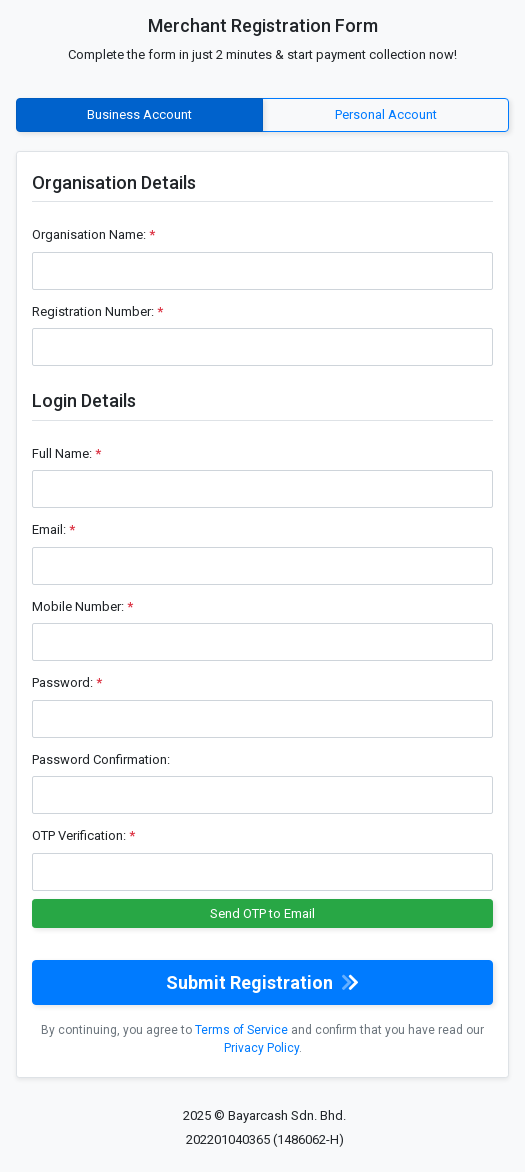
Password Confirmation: (101, 759)
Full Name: (66, 453)
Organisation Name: (93, 234)
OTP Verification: (83, 835)
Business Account (139, 113)
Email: (53, 529)
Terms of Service (241, 1030)
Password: (67, 682)
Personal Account (386, 113)
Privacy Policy (261, 1048)
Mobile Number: (82, 606)
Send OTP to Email (262, 913)
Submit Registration (262, 982)
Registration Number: (97, 311)
